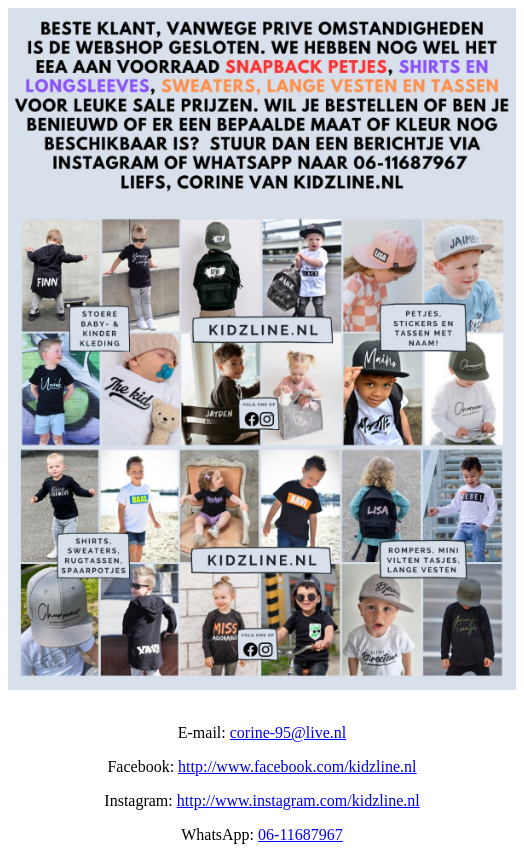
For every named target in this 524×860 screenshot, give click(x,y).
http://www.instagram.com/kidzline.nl (298, 800)
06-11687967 (300, 834)
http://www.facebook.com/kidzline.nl (297, 766)
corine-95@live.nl (288, 732)
